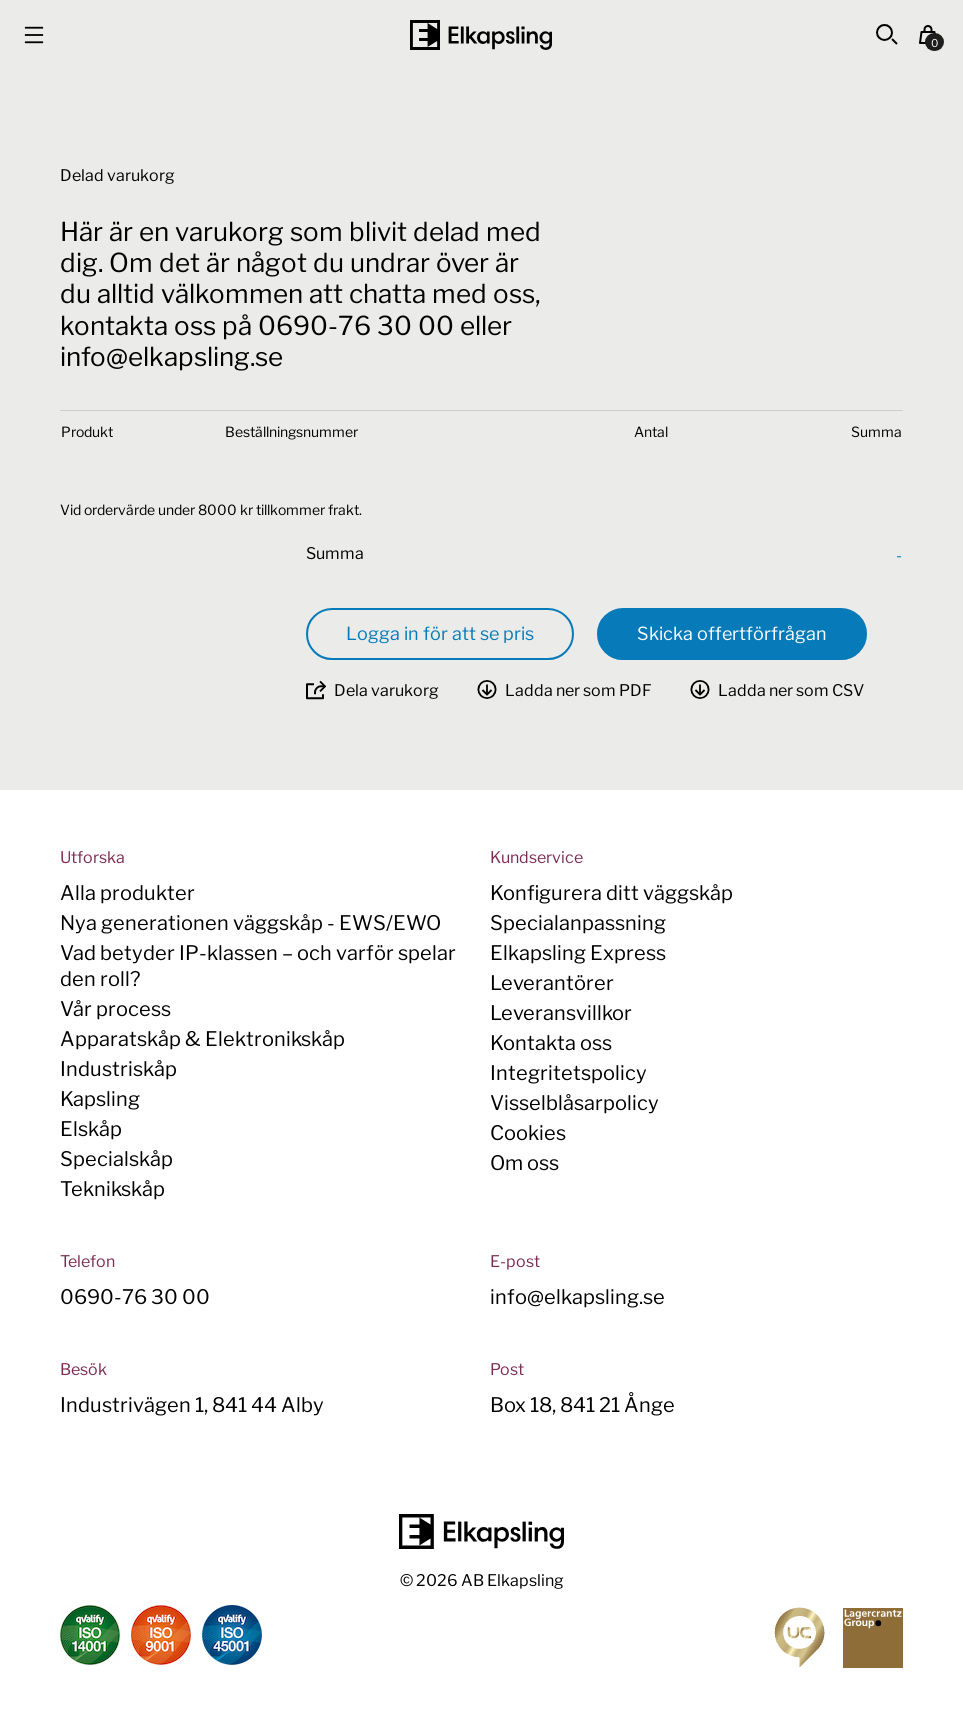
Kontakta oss (551, 1043)
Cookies (528, 1133)
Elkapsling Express (578, 953)
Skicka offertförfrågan (732, 633)
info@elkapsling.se (577, 1297)
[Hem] (481, 35)
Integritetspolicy (568, 1073)
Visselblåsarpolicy (574, 1103)
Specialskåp (116, 1159)
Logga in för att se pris (440, 633)
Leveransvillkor (561, 1013)
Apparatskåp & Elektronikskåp (202, 1039)
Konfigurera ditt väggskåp (611, 893)
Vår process (115, 1009)
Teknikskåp (112, 1189)
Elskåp (91, 1129)
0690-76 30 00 (135, 1297)
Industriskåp (118, 1069)
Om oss (524, 1163)
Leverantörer (552, 983)
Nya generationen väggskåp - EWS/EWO (250, 923)
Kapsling (100, 1099)
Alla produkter (127, 893)
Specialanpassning (578, 923)
